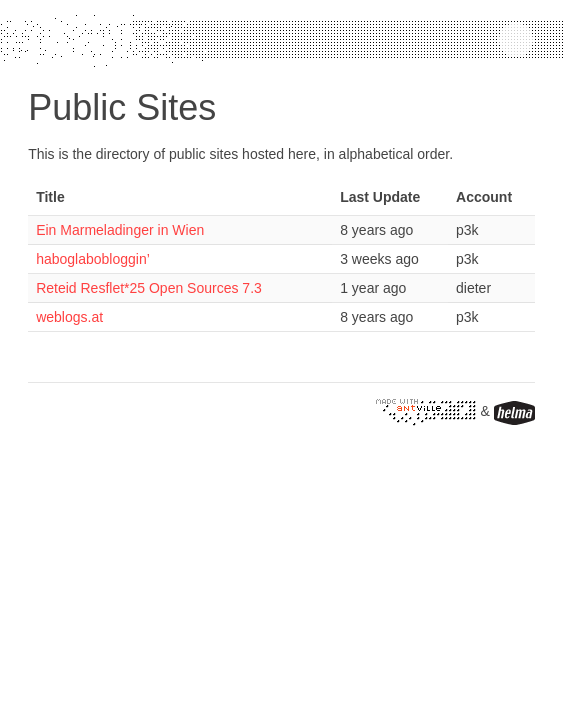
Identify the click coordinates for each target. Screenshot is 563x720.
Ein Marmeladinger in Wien (120, 230)
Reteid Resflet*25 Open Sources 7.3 (149, 288)
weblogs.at (69, 317)
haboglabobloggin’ (93, 259)
